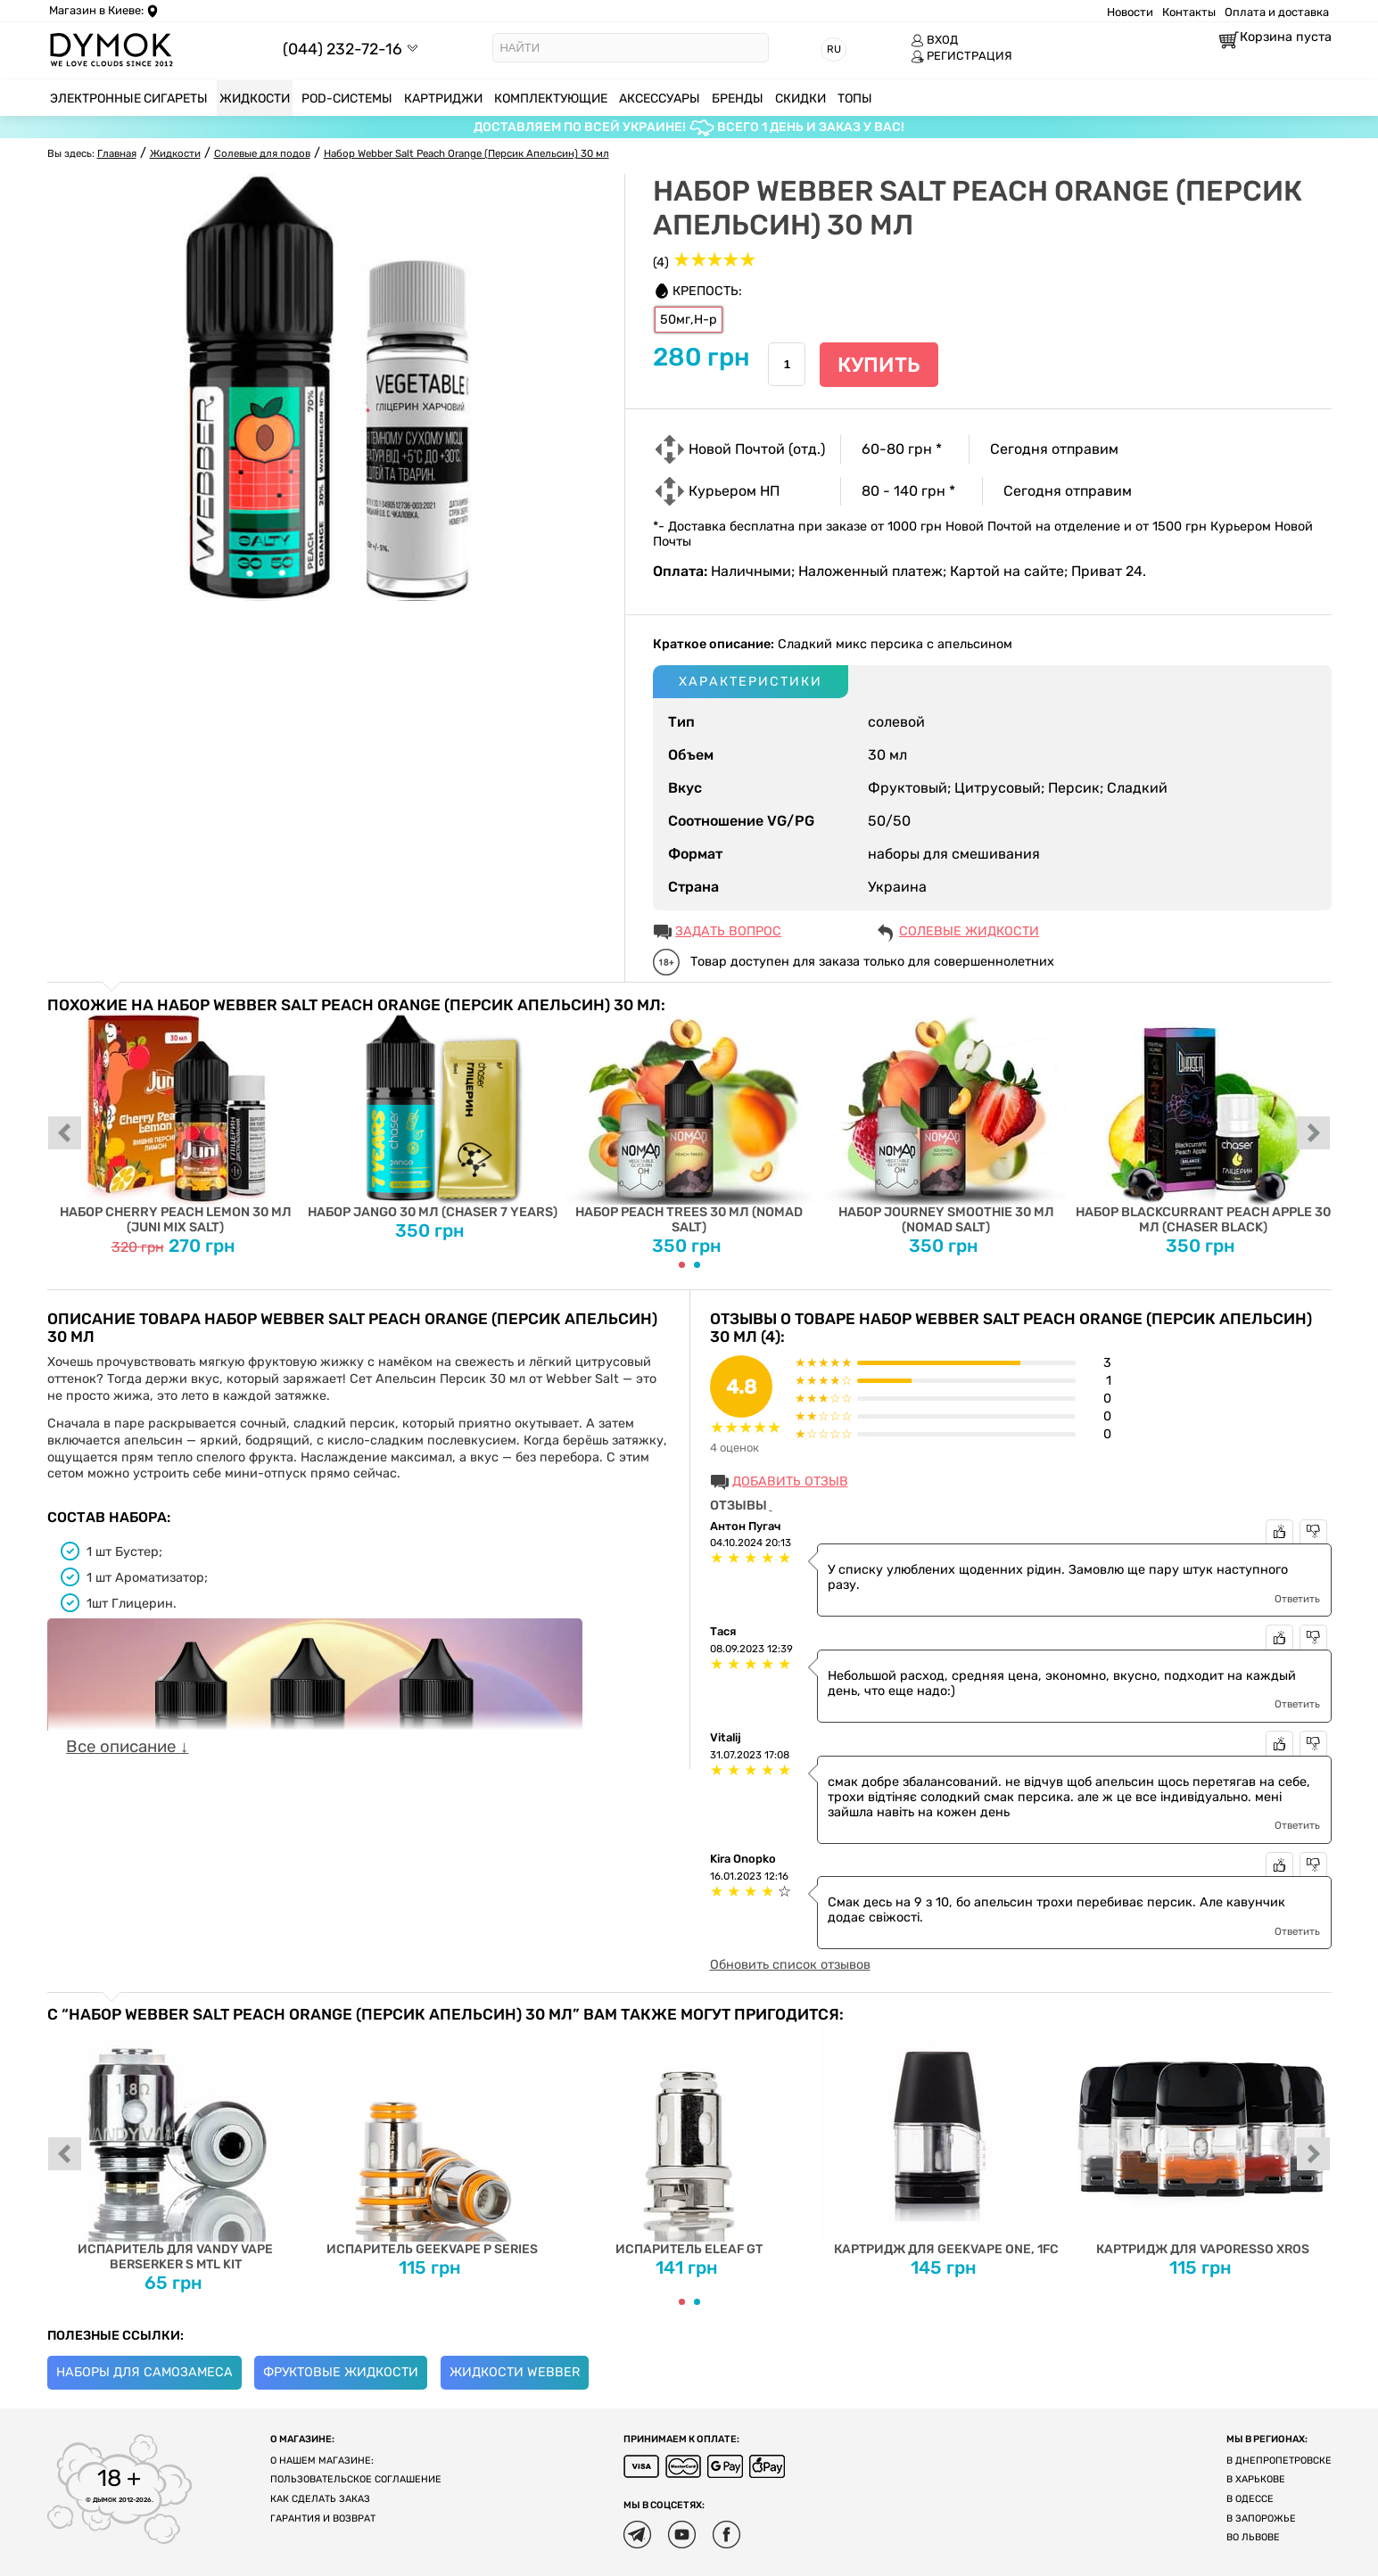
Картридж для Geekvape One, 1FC (946, 2140)
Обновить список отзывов (790, 1964)
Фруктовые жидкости (340, 2372)
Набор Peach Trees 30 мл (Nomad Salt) (689, 1124)
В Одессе (1250, 2499)
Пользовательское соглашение (355, 2479)
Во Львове (1253, 2537)
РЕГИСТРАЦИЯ (962, 56)
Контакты (1189, 12)
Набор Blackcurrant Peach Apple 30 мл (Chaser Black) (1203, 1124)
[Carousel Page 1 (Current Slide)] (682, 1265)
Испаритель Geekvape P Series (432, 2140)
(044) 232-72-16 (342, 48)
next (1314, 1134)
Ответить (1297, 1599)
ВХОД (935, 40)
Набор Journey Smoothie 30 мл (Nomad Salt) (946, 1124)
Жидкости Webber (515, 2372)
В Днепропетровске (1279, 2460)
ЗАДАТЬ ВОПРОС (728, 931)
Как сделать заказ (320, 2499)
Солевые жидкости (969, 931)
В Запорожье (1261, 2518)
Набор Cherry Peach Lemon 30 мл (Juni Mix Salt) (175, 1124)
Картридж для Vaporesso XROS (1203, 2140)
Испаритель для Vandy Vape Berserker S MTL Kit (175, 2147)
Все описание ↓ (127, 1747)
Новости (1130, 12)
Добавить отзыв (790, 1481)
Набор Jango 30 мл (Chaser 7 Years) (432, 1117)
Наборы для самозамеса (144, 2372)
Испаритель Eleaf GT (689, 2140)
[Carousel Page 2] (697, 1265)
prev (65, 1134)
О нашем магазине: (322, 2460)
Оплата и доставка (1277, 12)
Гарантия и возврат (322, 2518)
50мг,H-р (688, 319)
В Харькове (1255, 2479)
